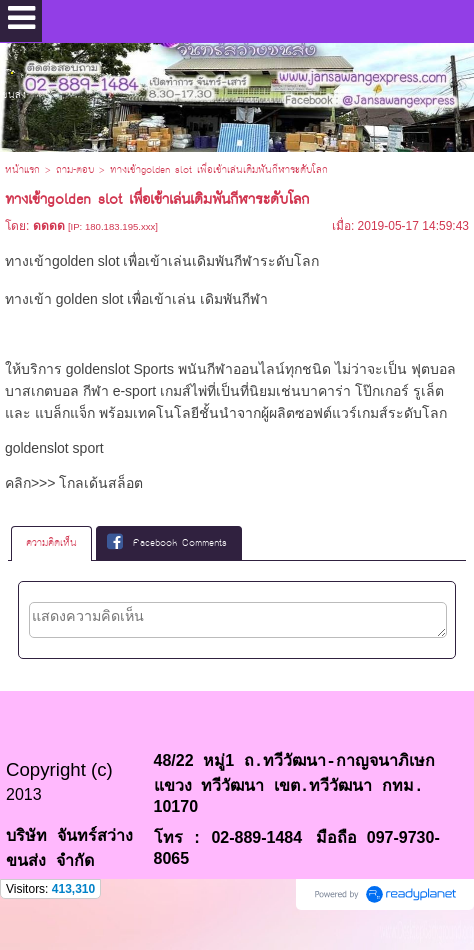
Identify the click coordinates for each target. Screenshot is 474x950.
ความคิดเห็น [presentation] (51, 543)
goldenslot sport (54, 448)
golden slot (90, 299)
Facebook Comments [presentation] (167, 543)
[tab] (51, 543)
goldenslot (98, 369)
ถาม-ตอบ (75, 170)
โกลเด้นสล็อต (101, 483)
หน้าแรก (22, 170)
